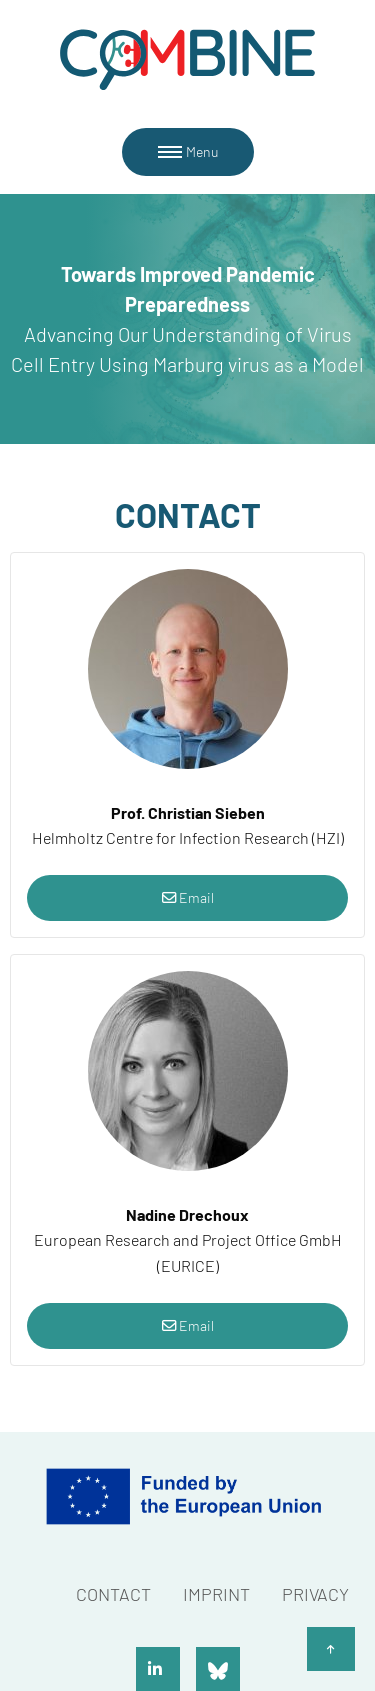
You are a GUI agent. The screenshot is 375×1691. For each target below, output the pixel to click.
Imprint (216, 1594)
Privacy (315, 1594)
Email (188, 897)
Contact (113, 1594)
